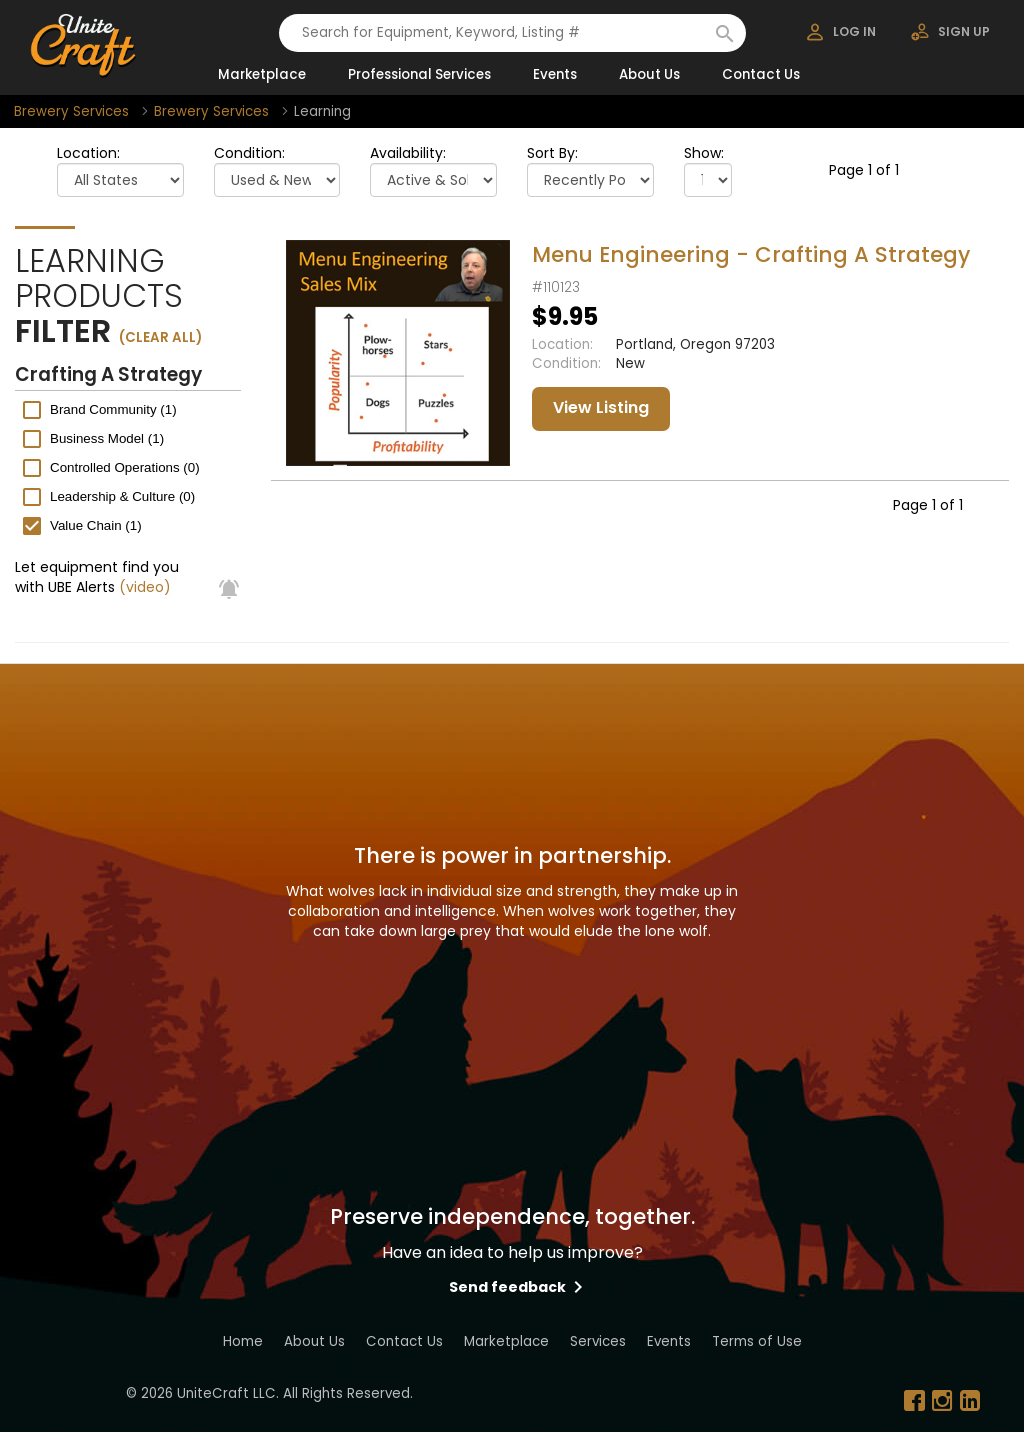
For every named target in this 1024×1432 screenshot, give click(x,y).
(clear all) (160, 337)
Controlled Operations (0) (125, 467)
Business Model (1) (107, 438)
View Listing (601, 407)
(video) (145, 587)
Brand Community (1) (113, 409)
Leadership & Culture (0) (122, 496)
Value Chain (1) (96, 525)
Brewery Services (71, 111)
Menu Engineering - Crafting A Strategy (751, 254)
